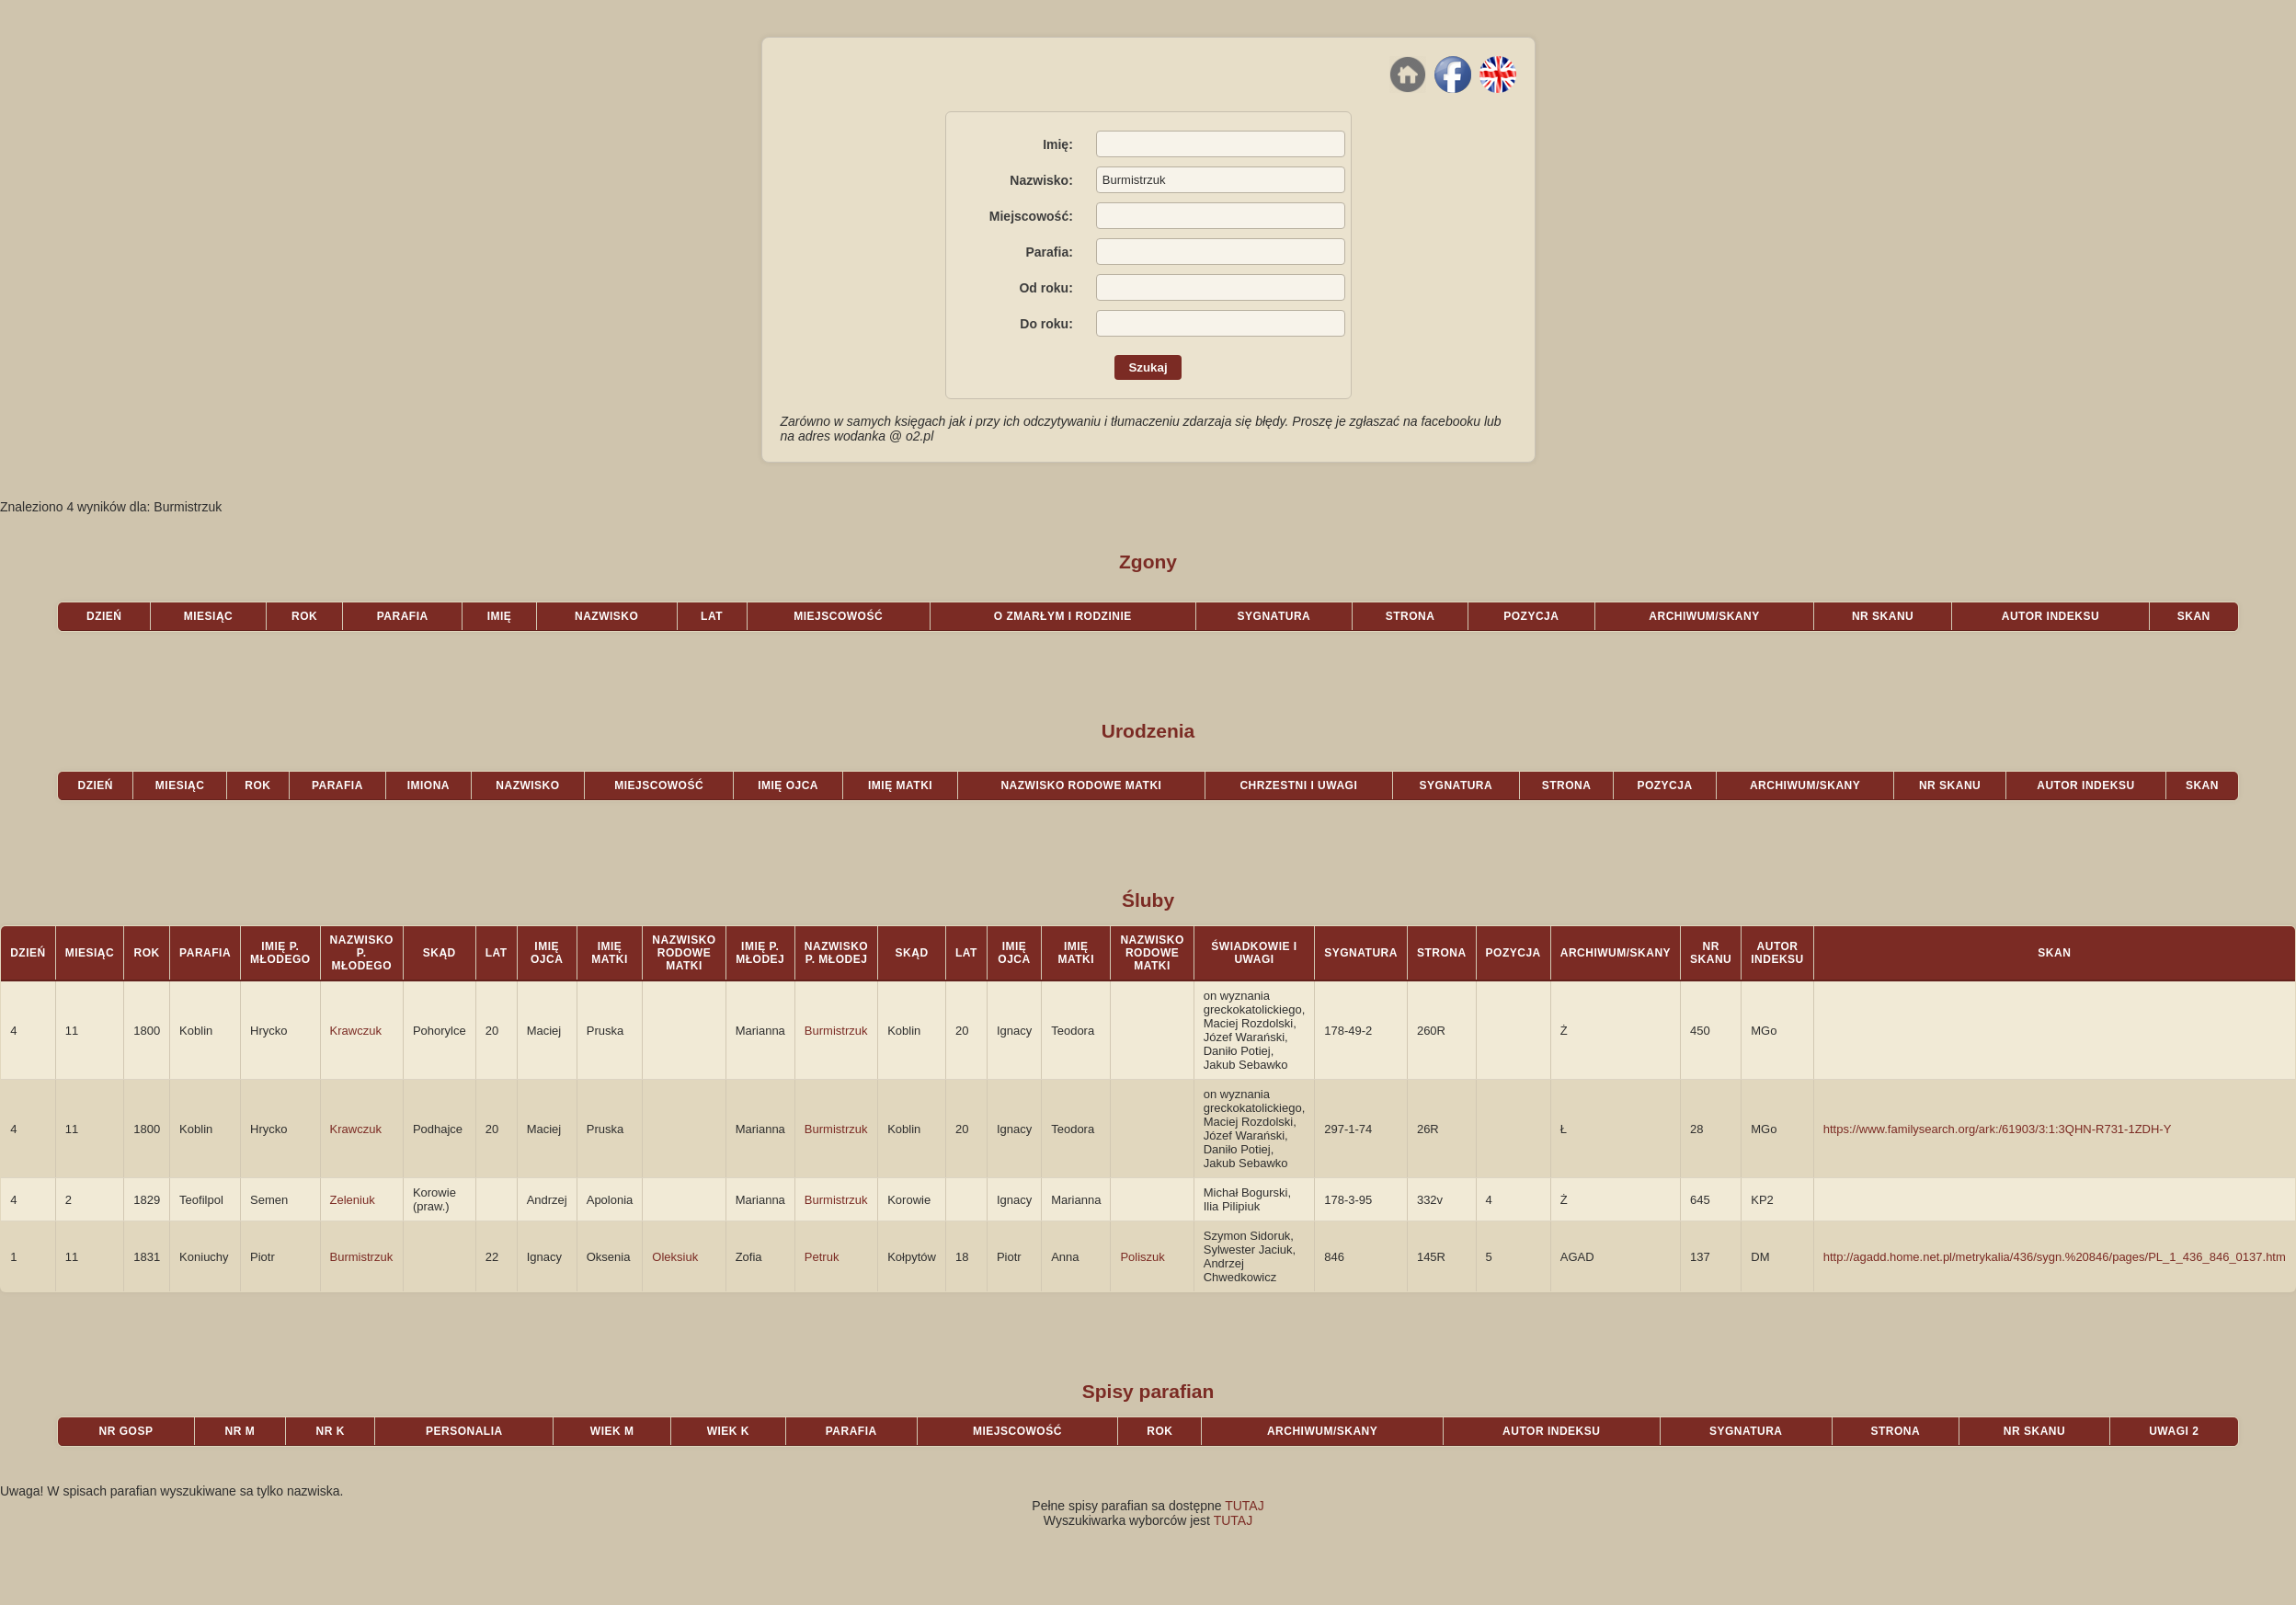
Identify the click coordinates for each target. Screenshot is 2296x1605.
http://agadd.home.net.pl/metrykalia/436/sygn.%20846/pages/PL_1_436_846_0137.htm (2054, 1257)
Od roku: (1045, 288)
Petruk (822, 1257)
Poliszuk (1142, 1257)
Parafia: (1048, 252)
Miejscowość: (1031, 216)
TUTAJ (1244, 1505)
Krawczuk (356, 1031)
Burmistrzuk (836, 1031)
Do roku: (1046, 323)
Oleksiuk (675, 1257)
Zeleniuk (352, 1200)
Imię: (1058, 144)
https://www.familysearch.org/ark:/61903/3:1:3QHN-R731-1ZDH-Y (1997, 1129)
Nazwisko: (1041, 180)
